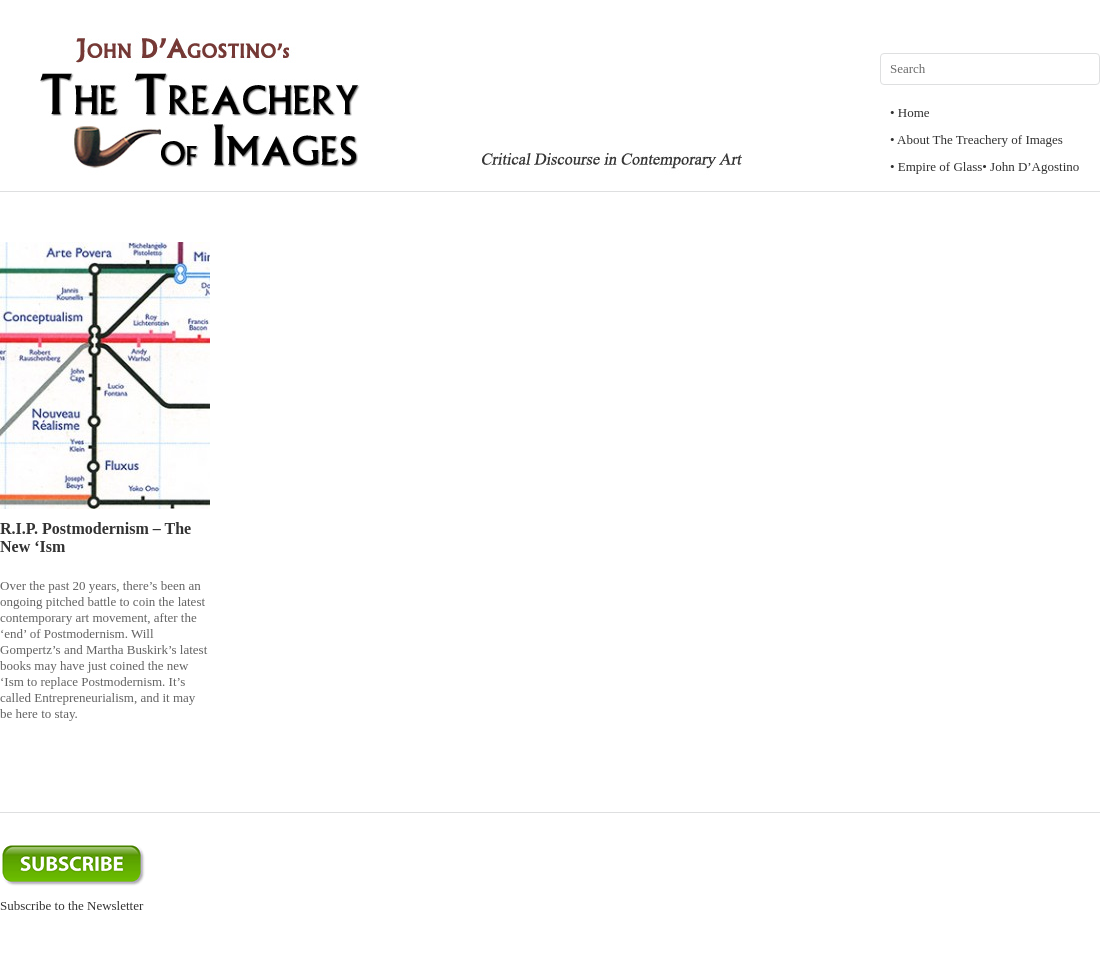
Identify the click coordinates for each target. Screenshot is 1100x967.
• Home (910, 112)
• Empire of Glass (936, 166)
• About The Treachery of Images (976, 139)
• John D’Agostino (1030, 166)
